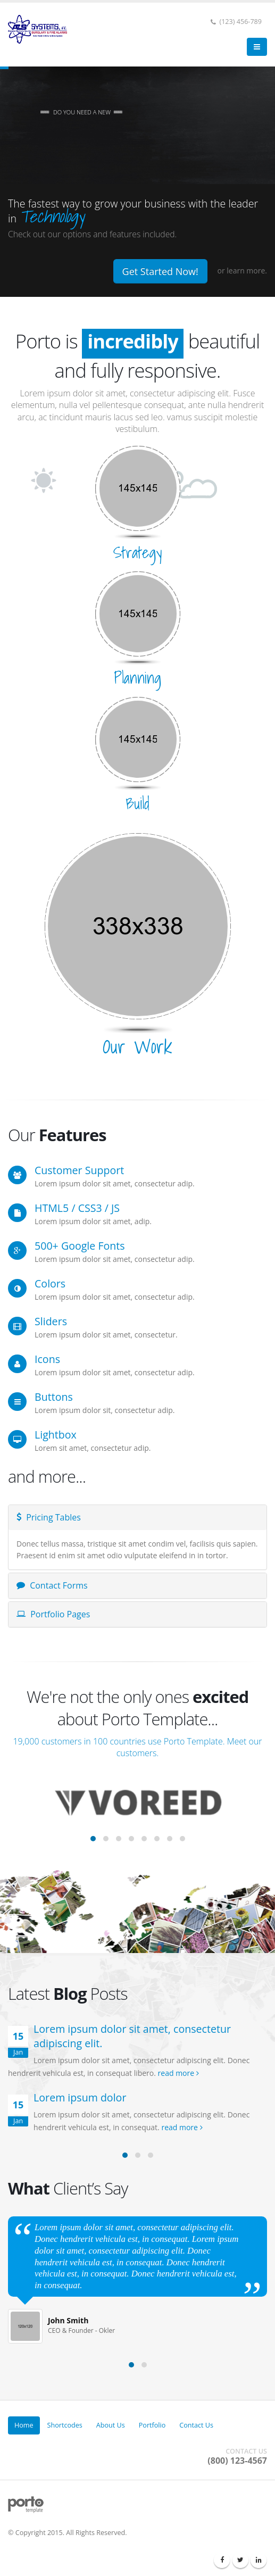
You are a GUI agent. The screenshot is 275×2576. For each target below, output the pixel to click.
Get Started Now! (160, 271)
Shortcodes (64, 2425)
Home (24, 2425)
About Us (110, 2425)
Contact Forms (52, 1585)
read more (178, 2073)
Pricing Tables (48, 1517)
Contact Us (196, 2425)
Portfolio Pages (53, 1614)
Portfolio (152, 2425)
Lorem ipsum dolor (80, 2097)
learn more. (247, 270)
